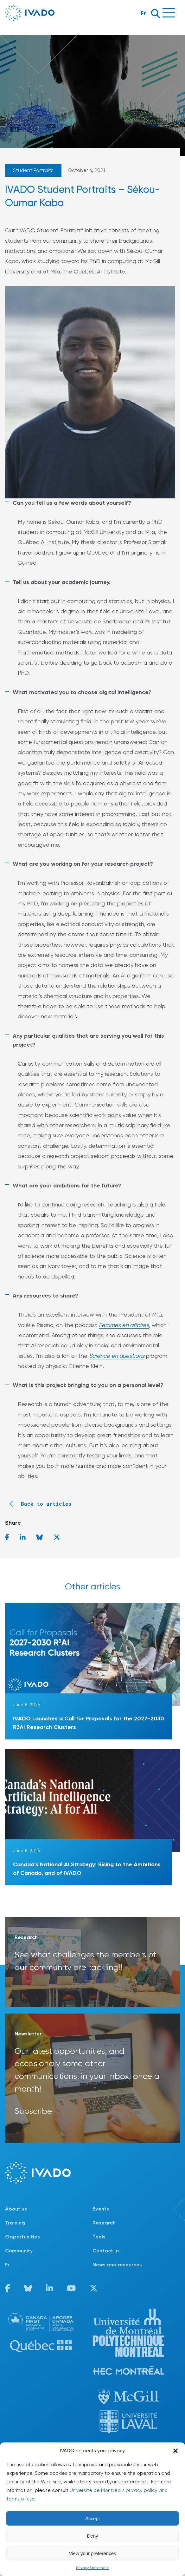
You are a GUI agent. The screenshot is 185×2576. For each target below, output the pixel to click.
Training (15, 2223)
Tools (98, 2237)
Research (104, 2223)
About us (16, 2209)
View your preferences (92, 2553)
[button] (175, 2451)
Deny (92, 2536)
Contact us (106, 2251)
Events (100, 2209)
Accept (92, 2518)
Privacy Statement (92, 2568)
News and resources (117, 2265)
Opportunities (22, 2237)
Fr (143, 12)
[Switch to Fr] (48, 2265)
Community (19, 2251)
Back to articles (38, 1503)
